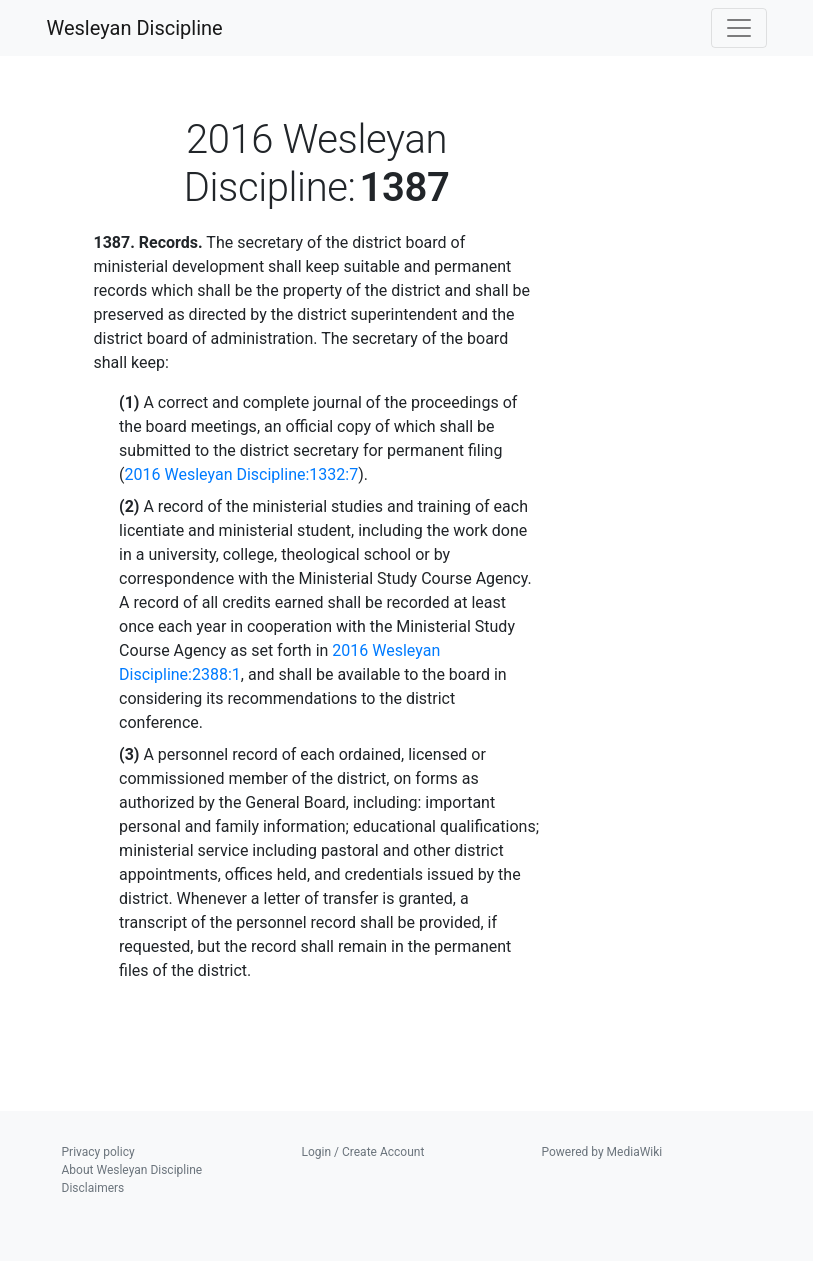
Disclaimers (93, 1188)
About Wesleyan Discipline (132, 1170)
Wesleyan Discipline (135, 28)
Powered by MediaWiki (602, 1152)
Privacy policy (98, 1152)
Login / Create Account (363, 1152)
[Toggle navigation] (739, 28)
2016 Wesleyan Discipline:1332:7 (242, 474)
